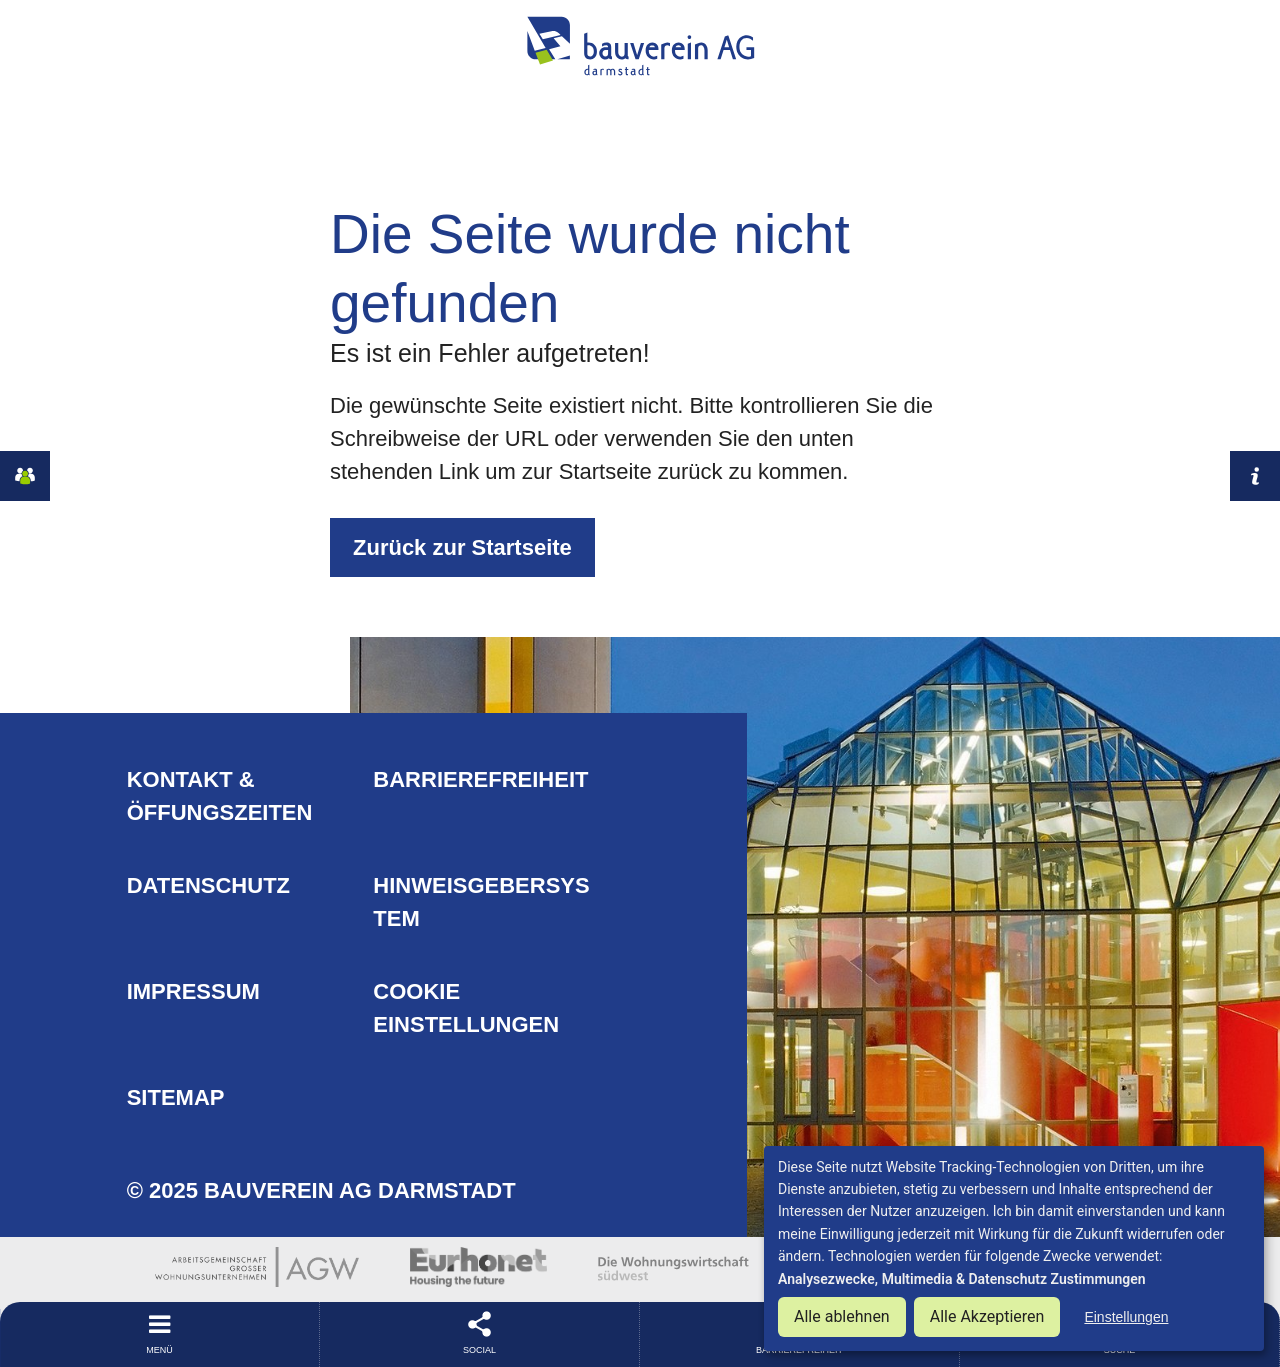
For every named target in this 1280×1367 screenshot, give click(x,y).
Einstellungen (1126, 1317)
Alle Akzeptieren (987, 1316)
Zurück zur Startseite (462, 547)
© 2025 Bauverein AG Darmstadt (321, 1190)
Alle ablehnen (842, 1316)
